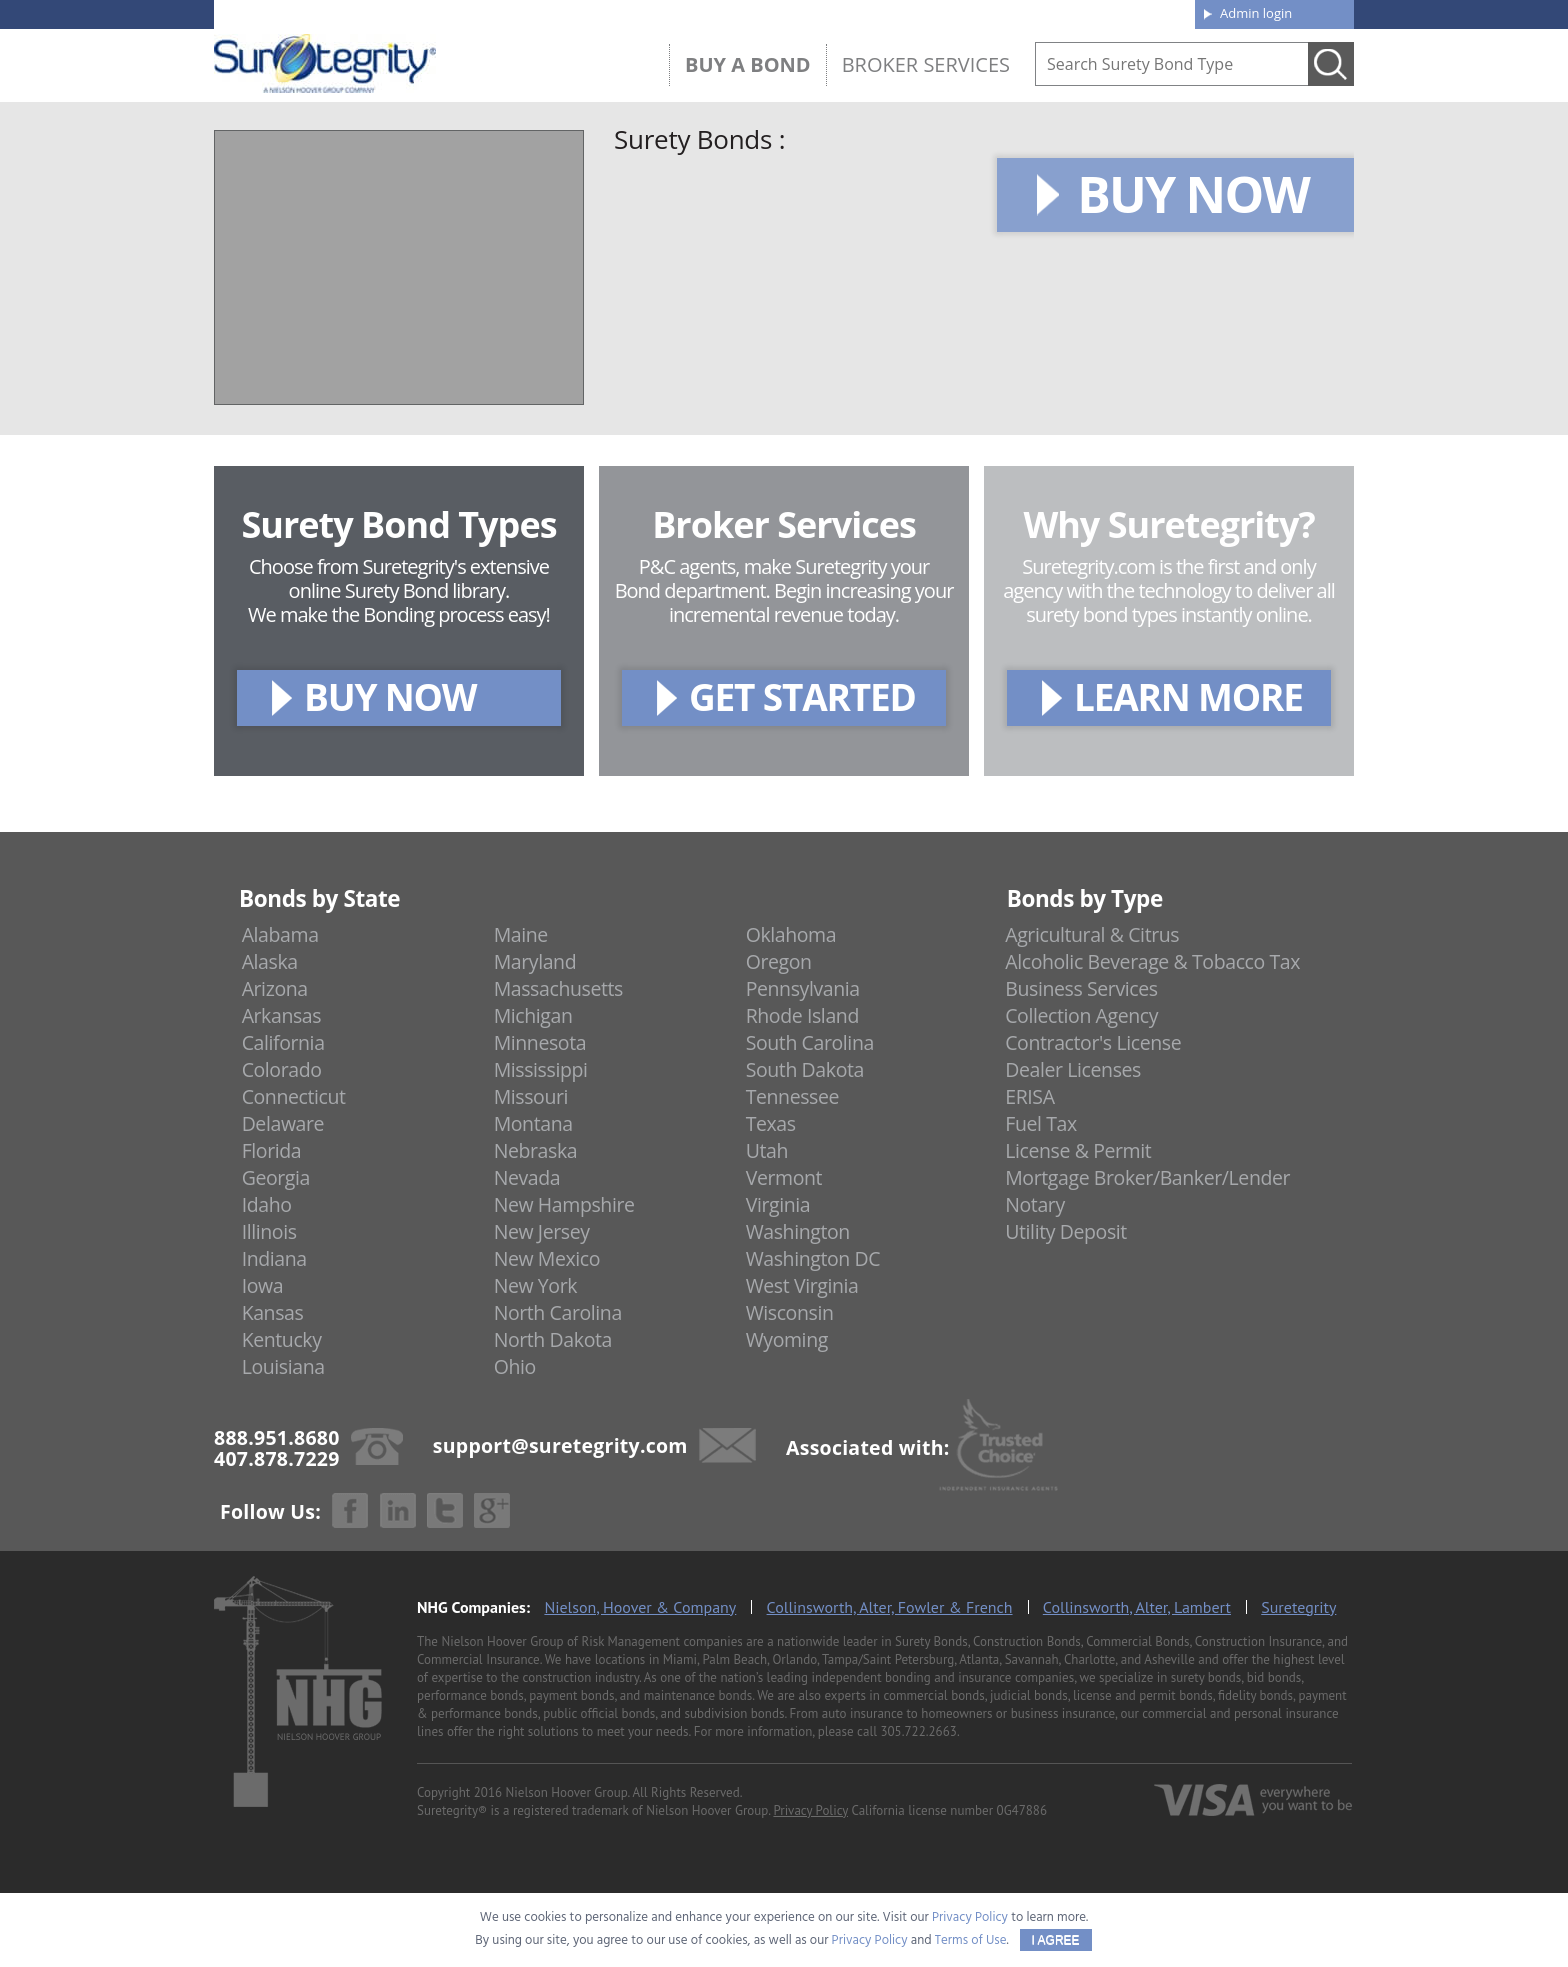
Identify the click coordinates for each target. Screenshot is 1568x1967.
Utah (767, 1150)
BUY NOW (1193, 194)
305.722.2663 (918, 1731)
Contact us (1133, 12)
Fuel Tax (1041, 1123)
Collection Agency (1081, 1015)
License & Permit (1078, 1150)
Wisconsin (790, 1312)
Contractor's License (1093, 1042)
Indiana (274, 1258)
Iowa (263, 1285)
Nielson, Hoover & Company (640, 1607)
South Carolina (810, 1042)
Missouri (531, 1096)
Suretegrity (1298, 1607)
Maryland (535, 961)
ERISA (1029, 1096)
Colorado (282, 1069)
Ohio (515, 1366)
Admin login (1256, 13)
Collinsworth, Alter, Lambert (1137, 1607)
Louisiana (283, 1366)
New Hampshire (564, 1204)
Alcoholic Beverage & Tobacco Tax (1152, 961)
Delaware (283, 1123)
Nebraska (536, 1150)
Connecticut (294, 1096)
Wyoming (787, 1339)
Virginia (778, 1204)
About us (868, 12)
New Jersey (542, 1231)
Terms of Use (971, 1940)
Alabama (280, 934)
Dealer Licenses (1073, 1069)
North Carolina (558, 1312)
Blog (997, 12)
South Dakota (805, 1069)
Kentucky (282, 1339)
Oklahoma (791, 934)
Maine (521, 934)
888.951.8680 (369, 13)
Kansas (273, 1312)
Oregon (779, 961)
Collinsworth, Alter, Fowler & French (890, 1607)
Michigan (533, 1015)
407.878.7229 (513, 13)
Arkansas (282, 1015)
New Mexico (547, 1258)
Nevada (527, 1177)
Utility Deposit (1066, 1231)
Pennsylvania (803, 988)
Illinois (269, 1231)
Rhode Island (802, 1015)
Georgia (276, 1177)
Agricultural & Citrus (1092, 934)
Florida (272, 1150)
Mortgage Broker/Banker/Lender (1147, 1177)
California (283, 1042)
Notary (1035, 1204)
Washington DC (813, 1258)
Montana (533, 1123)
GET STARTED (802, 696)
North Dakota (553, 1339)
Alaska (270, 961)
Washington (798, 1231)
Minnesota (540, 1042)
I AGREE (1056, 1940)
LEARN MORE (1188, 696)
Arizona (275, 988)
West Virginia (802, 1285)
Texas (771, 1123)
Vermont (784, 1177)
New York (535, 1285)
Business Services (1081, 988)
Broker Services (926, 64)
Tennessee (792, 1096)
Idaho (267, 1204)
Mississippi (541, 1069)
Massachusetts (558, 988)
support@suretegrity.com (560, 1445)
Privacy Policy (810, 1810)
